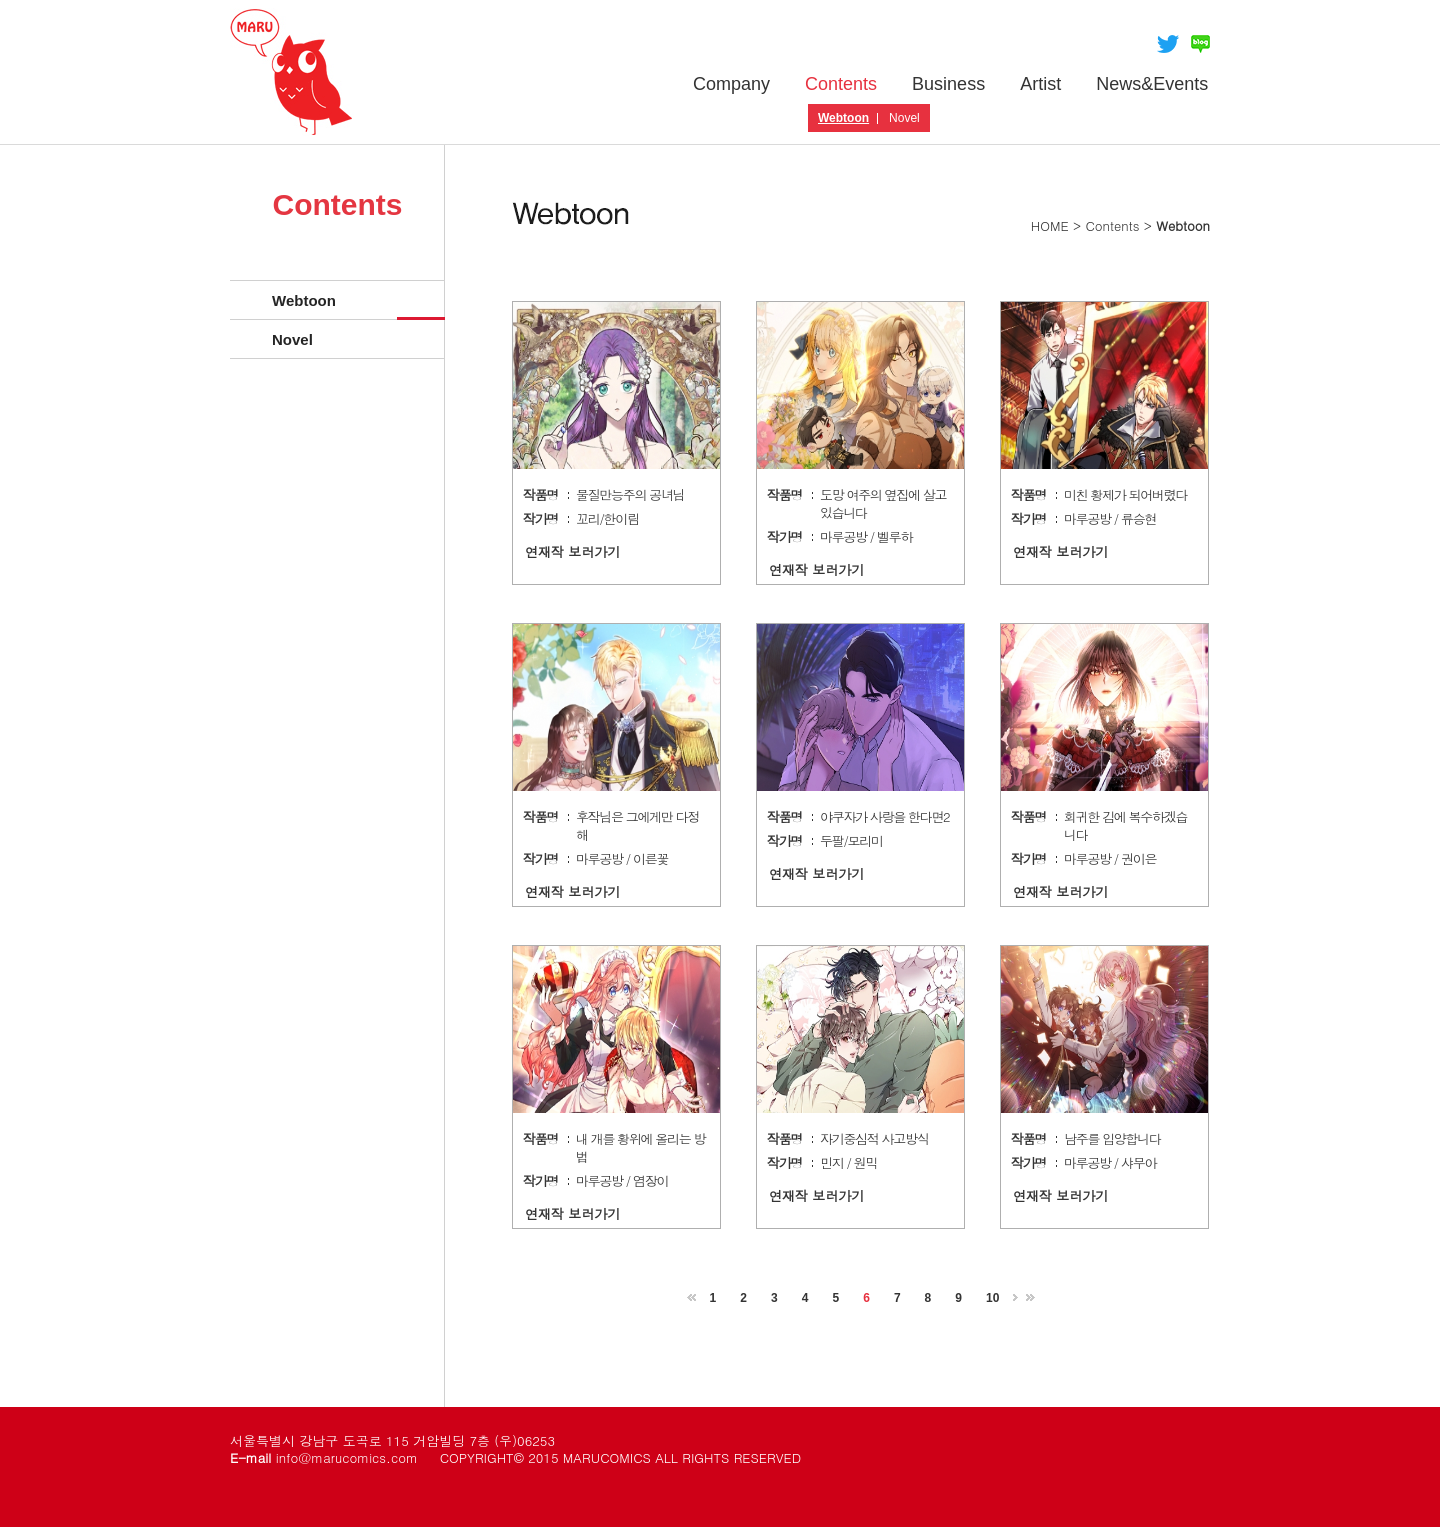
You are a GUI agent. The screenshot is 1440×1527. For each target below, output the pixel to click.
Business (948, 84)
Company (731, 84)
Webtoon (843, 118)
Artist (1040, 84)
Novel (904, 118)
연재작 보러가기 (572, 551)
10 (992, 1298)
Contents (841, 84)
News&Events (1152, 84)
